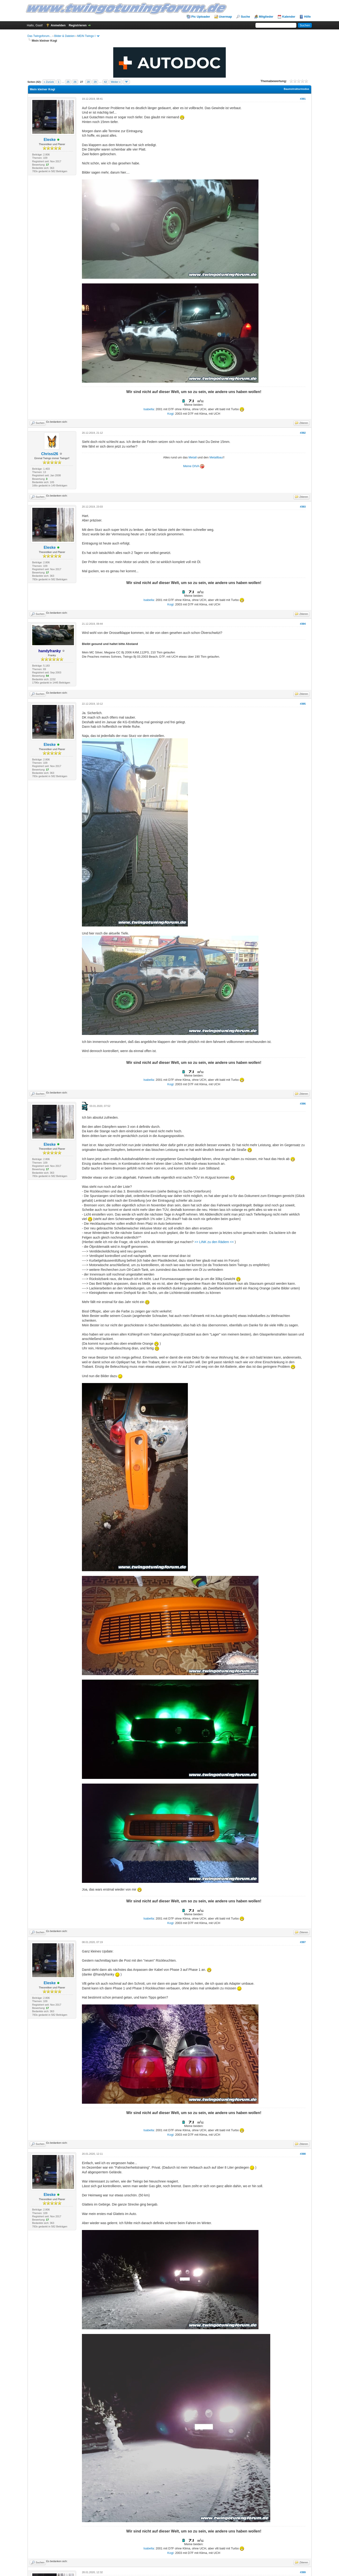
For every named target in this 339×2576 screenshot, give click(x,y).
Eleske (50, 140)
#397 (303, 1942)
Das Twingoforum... (40, 36)
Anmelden (58, 25)
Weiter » (116, 81)
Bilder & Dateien (64, 36)
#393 (303, 506)
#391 (303, 98)
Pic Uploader (200, 16)
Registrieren (78, 25)
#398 (303, 2153)
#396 (303, 1103)
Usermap (225, 16)
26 (74, 81)
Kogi (170, 413)
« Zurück (49, 81)
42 (105, 81)
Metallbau (216, 457)
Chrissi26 (49, 454)
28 (88, 81)
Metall (193, 457)
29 (95, 81)
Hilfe (307, 16)
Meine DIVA (191, 466)
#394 (303, 623)
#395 (303, 703)
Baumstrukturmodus (296, 88)
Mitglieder (266, 16)
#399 (303, 2572)
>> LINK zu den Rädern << (214, 1242)
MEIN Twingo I (86, 36)
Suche (245, 16)
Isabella (148, 409)
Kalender (288, 16)
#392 (303, 432)
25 (68, 81)
